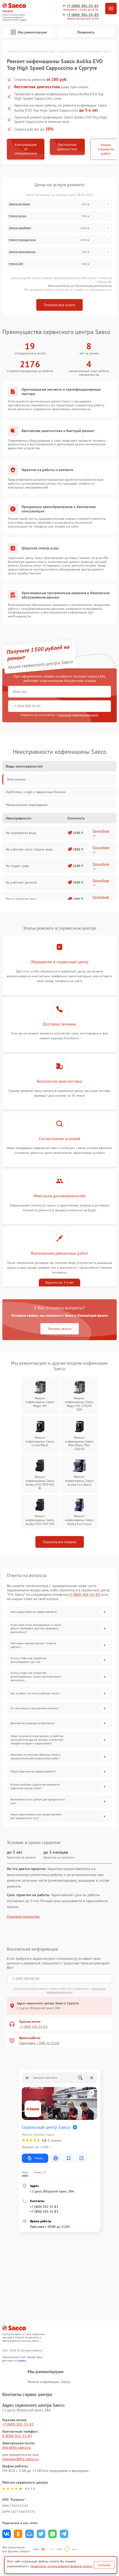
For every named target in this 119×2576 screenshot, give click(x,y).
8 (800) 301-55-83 (17, 2435)
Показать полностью (23, 1916)
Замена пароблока (20, 227)
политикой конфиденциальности (78, 715)
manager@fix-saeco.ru (20, 2459)
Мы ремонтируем (29, 32)
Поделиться (6, 2534)
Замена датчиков (19, 204)
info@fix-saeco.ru (16, 2447)
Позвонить (86, 32)
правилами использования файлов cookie (61, 2566)
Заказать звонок (59, 1329)
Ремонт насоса (17, 215)
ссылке (21, 2360)
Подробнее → (101, 832)
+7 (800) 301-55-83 (83, 6)
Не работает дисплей (21, 882)
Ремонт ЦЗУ (16, 263)
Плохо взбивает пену (21, 899)
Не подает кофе (17, 866)
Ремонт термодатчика (22, 239)
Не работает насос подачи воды (29, 849)
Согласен (104, 2565)
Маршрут (35, 2158)
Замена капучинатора (22, 251)
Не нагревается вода (21, 833)
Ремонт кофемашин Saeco (49, 2381)
